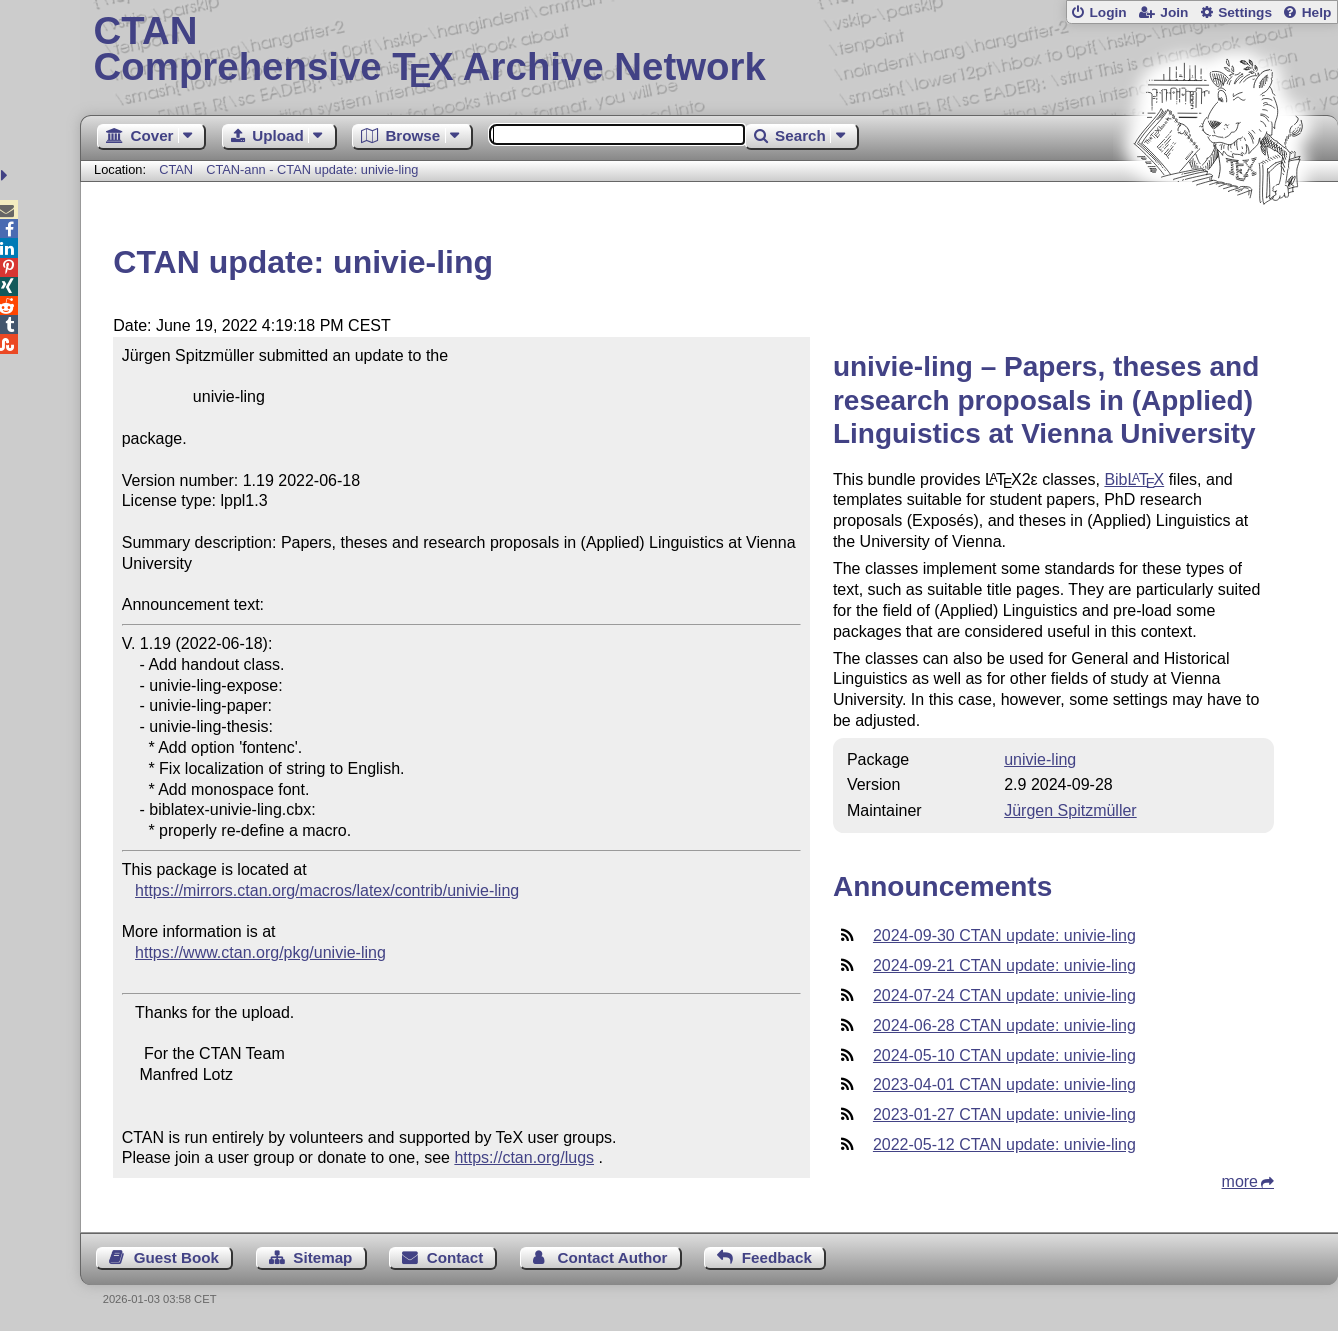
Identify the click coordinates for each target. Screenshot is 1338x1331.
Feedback (777, 1257)
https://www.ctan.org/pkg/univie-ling (260, 952)
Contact (455, 1257)
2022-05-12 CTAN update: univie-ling (1004, 1144)
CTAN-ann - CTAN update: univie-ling (312, 169)
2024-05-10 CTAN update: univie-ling (1004, 1055)
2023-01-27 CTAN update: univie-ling (1004, 1114)
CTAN (176, 169)
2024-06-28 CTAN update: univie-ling (1004, 1025)
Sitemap (322, 1257)
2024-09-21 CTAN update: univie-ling (1004, 965)
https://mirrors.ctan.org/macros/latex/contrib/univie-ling (327, 890)
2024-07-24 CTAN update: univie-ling (1004, 995)
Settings (1245, 12)
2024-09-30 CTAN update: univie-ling (1004, 935)
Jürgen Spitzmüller (1070, 810)
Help (1317, 12)
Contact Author (613, 1257)
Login (1107, 12)
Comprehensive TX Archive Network (709, 50)
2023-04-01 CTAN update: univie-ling (1004, 1084)
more (1240, 1181)
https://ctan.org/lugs (524, 1157)
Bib (1134, 479)
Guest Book (176, 1257)
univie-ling (1040, 759)
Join (1174, 12)
